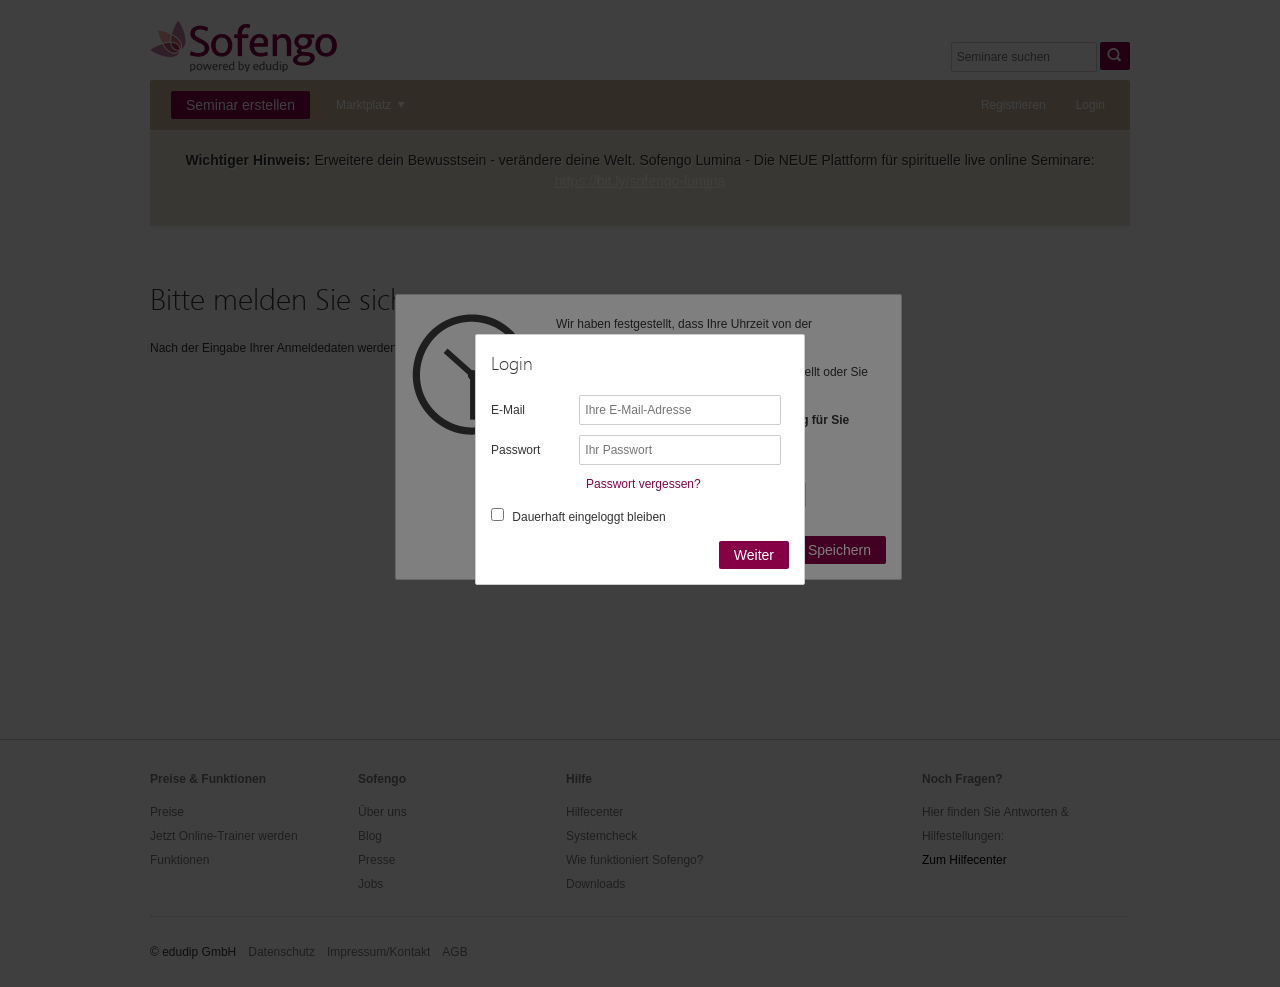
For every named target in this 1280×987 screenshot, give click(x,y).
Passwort (515, 450)
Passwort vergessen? (643, 484)
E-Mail (508, 410)
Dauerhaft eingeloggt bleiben (588, 517)
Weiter (754, 555)
